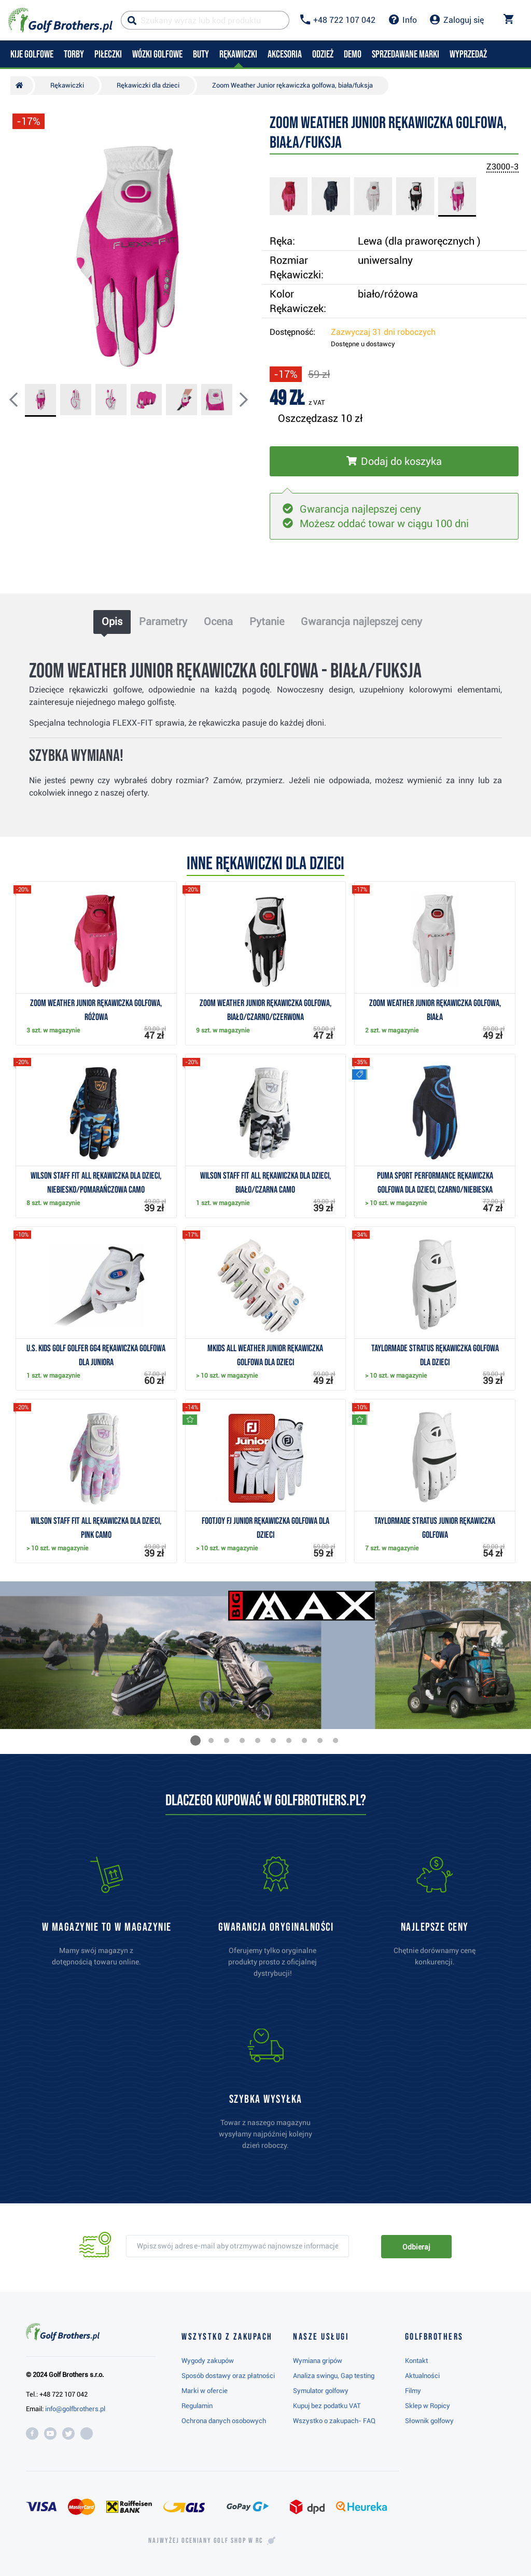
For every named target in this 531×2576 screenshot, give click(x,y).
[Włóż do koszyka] (394, 461)
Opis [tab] (112, 621)
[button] (21, 400)
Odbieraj (416, 2247)
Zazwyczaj (383, 332)
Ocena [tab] (218, 621)
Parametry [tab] (163, 621)
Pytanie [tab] (266, 621)
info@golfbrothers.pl (75, 2409)
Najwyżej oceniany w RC (205, 2541)
